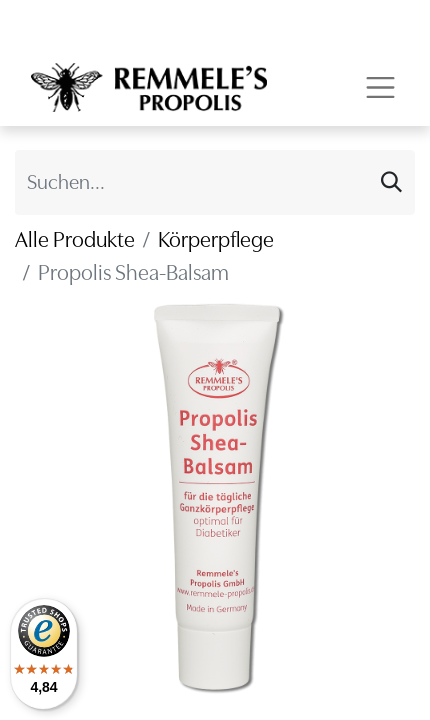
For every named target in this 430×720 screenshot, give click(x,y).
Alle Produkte (75, 239)
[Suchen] (391, 182)
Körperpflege (216, 239)
